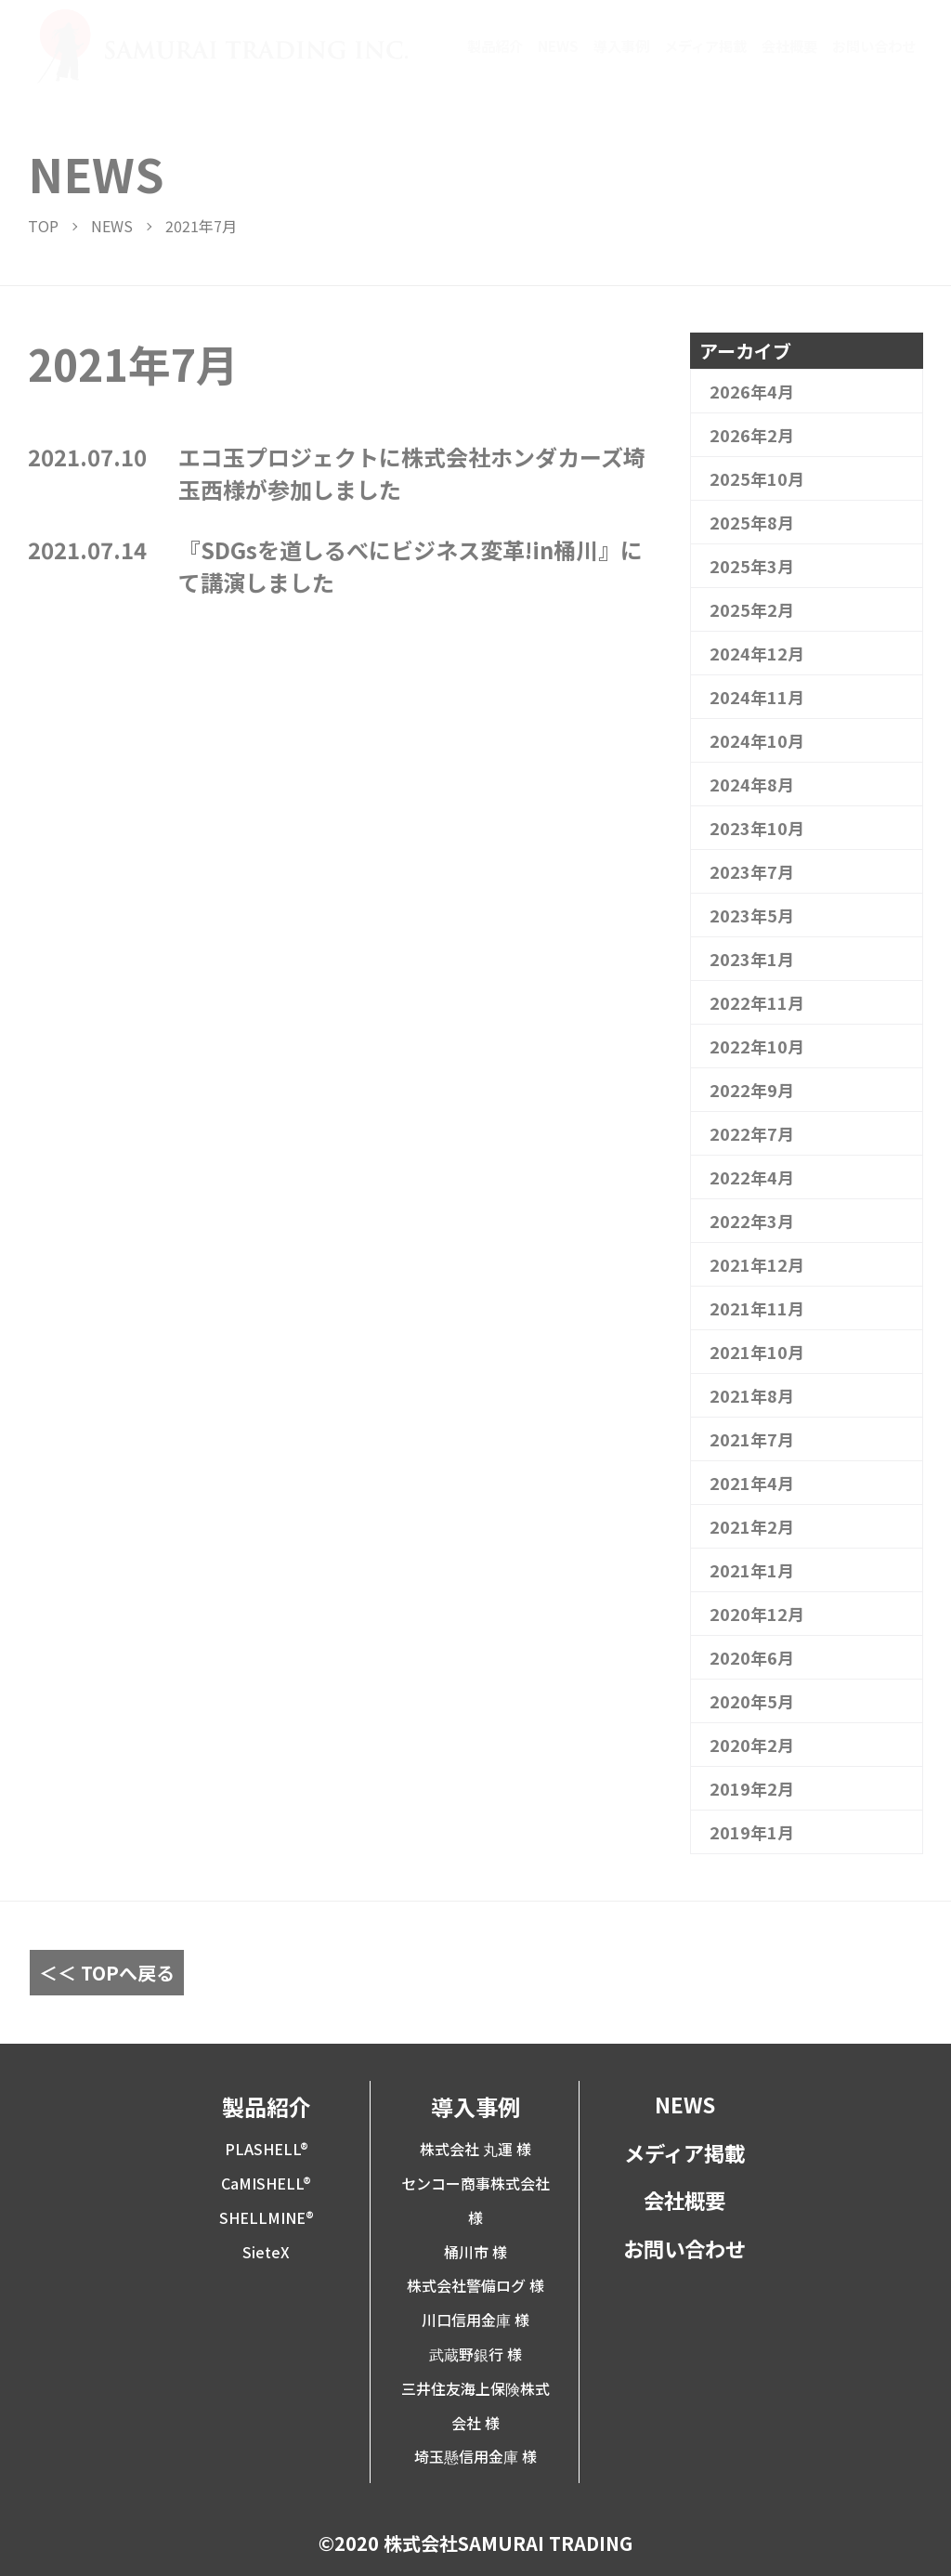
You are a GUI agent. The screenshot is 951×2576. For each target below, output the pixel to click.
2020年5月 (752, 1701)
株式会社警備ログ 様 (475, 2285)
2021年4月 (752, 1483)
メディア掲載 (705, 46)
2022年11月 (757, 1002)
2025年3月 (752, 566)
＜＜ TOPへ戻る (107, 1972)
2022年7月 (752, 1133)
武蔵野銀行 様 (475, 2354)
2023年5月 (752, 915)
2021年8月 (752, 1395)
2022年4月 (752, 1177)
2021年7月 (752, 1439)
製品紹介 (495, 46)
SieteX (266, 2252)
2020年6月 (752, 1657)
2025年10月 (757, 478)
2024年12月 (757, 653)
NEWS (558, 46)
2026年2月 (752, 435)
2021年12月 (757, 1264)
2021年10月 (757, 1352)
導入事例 (621, 46)
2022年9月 (752, 1090)
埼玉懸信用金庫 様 (475, 2456)
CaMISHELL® (266, 2183)
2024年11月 (757, 697)
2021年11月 (757, 1308)
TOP (43, 226)
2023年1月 (752, 959)
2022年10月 (757, 1046)
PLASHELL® (266, 2149)
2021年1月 (752, 1570)
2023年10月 (757, 828)
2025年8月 (752, 522)
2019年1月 (752, 1832)
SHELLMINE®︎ (266, 2217)
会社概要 (789, 46)
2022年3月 (752, 1221)
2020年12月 (757, 1614)
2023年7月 (752, 871)
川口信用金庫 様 (475, 2319)
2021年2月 (752, 1526)
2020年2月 (752, 1745)
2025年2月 (752, 609)
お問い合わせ (874, 46)
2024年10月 (757, 740)
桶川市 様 (475, 2252)
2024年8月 (752, 784)
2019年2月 (752, 1788)
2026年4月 (752, 391)
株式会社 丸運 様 (475, 2149)
